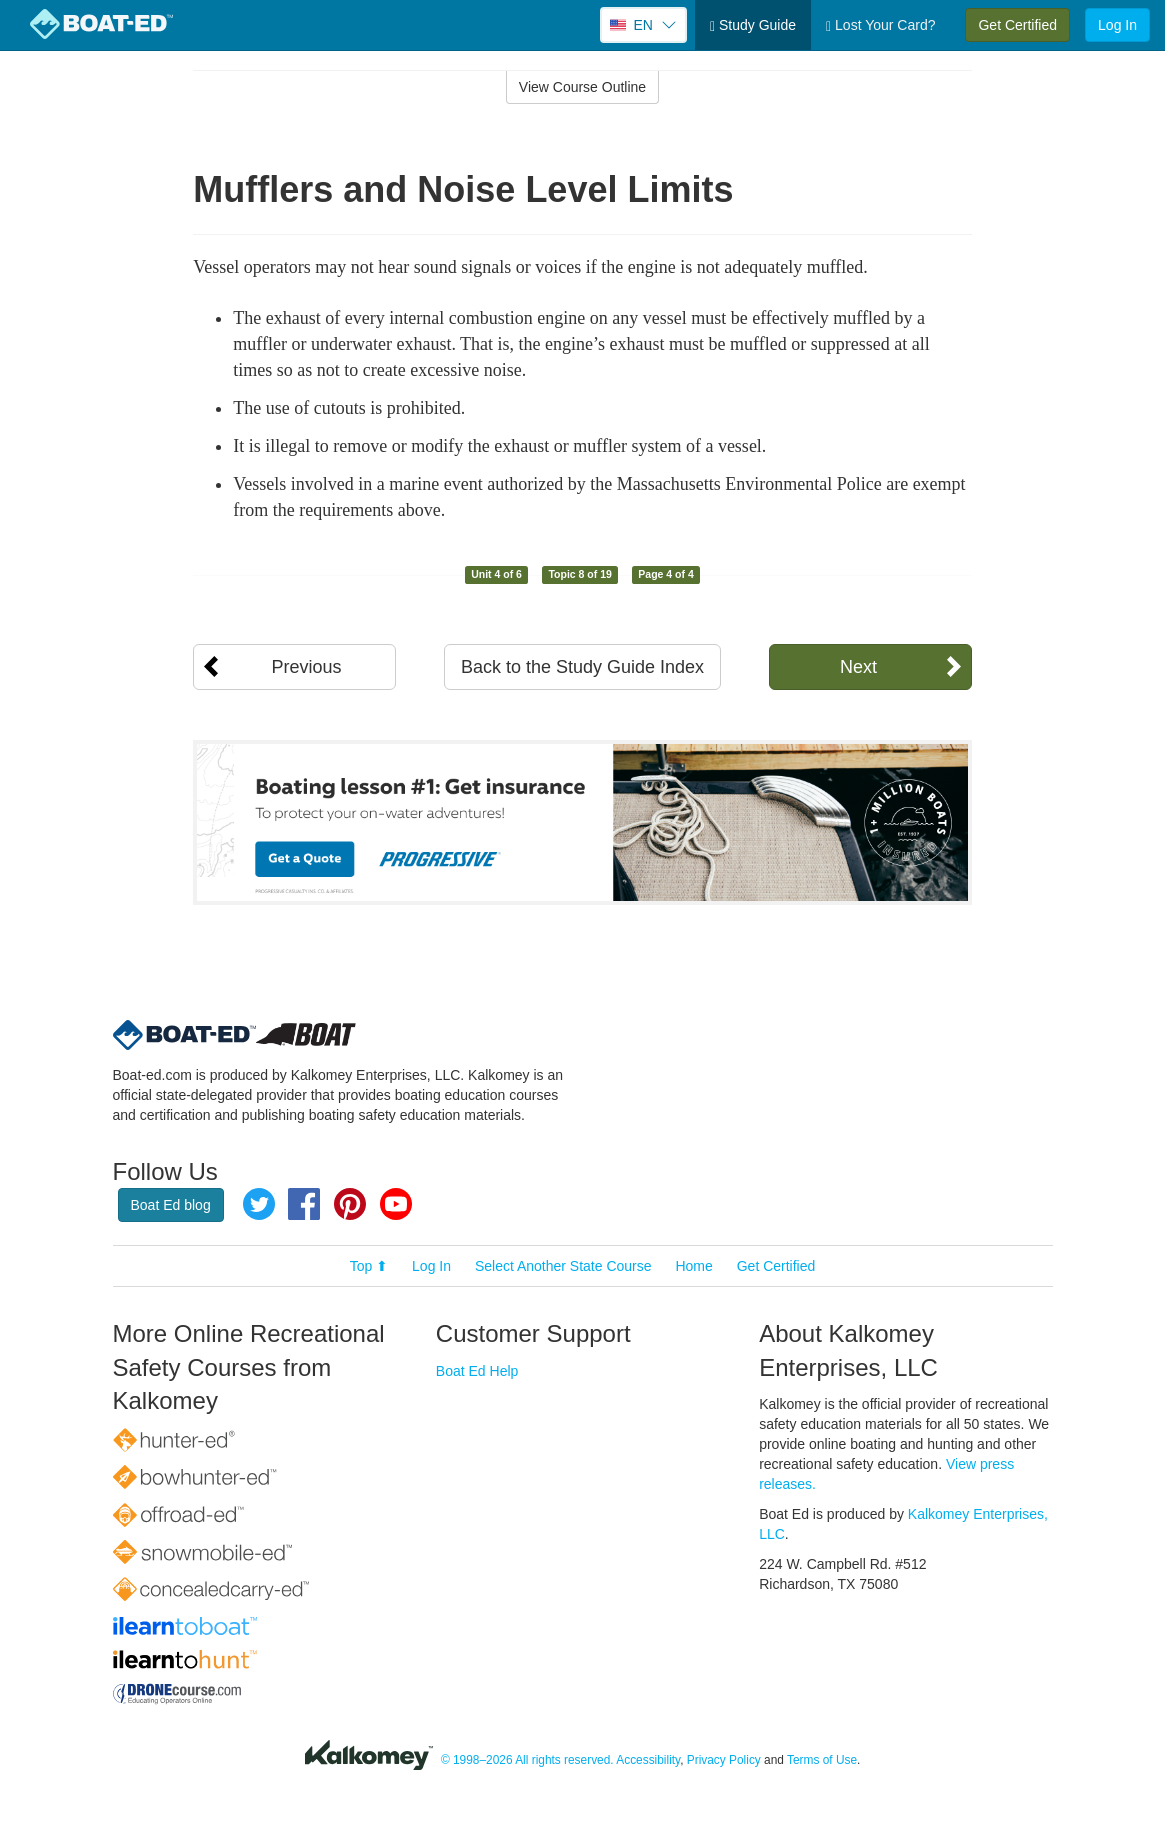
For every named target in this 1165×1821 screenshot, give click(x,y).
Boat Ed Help (477, 1371)
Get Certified (1017, 25)
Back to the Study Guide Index (582, 667)
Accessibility (648, 1760)
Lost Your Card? (880, 25)
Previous (306, 667)
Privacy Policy (724, 1760)
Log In (1117, 25)
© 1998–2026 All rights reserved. (527, 1760)
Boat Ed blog (171, 1205)
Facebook (304, 1204)
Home (693, 1266)
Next (858, 667)
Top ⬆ (369, 1266)
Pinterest (350, 1204)
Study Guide (753, 25)
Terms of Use (822, 1760)
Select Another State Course (563, 1266)
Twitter (259, 1204)
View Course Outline (582, 87)
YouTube (396, 1204)
